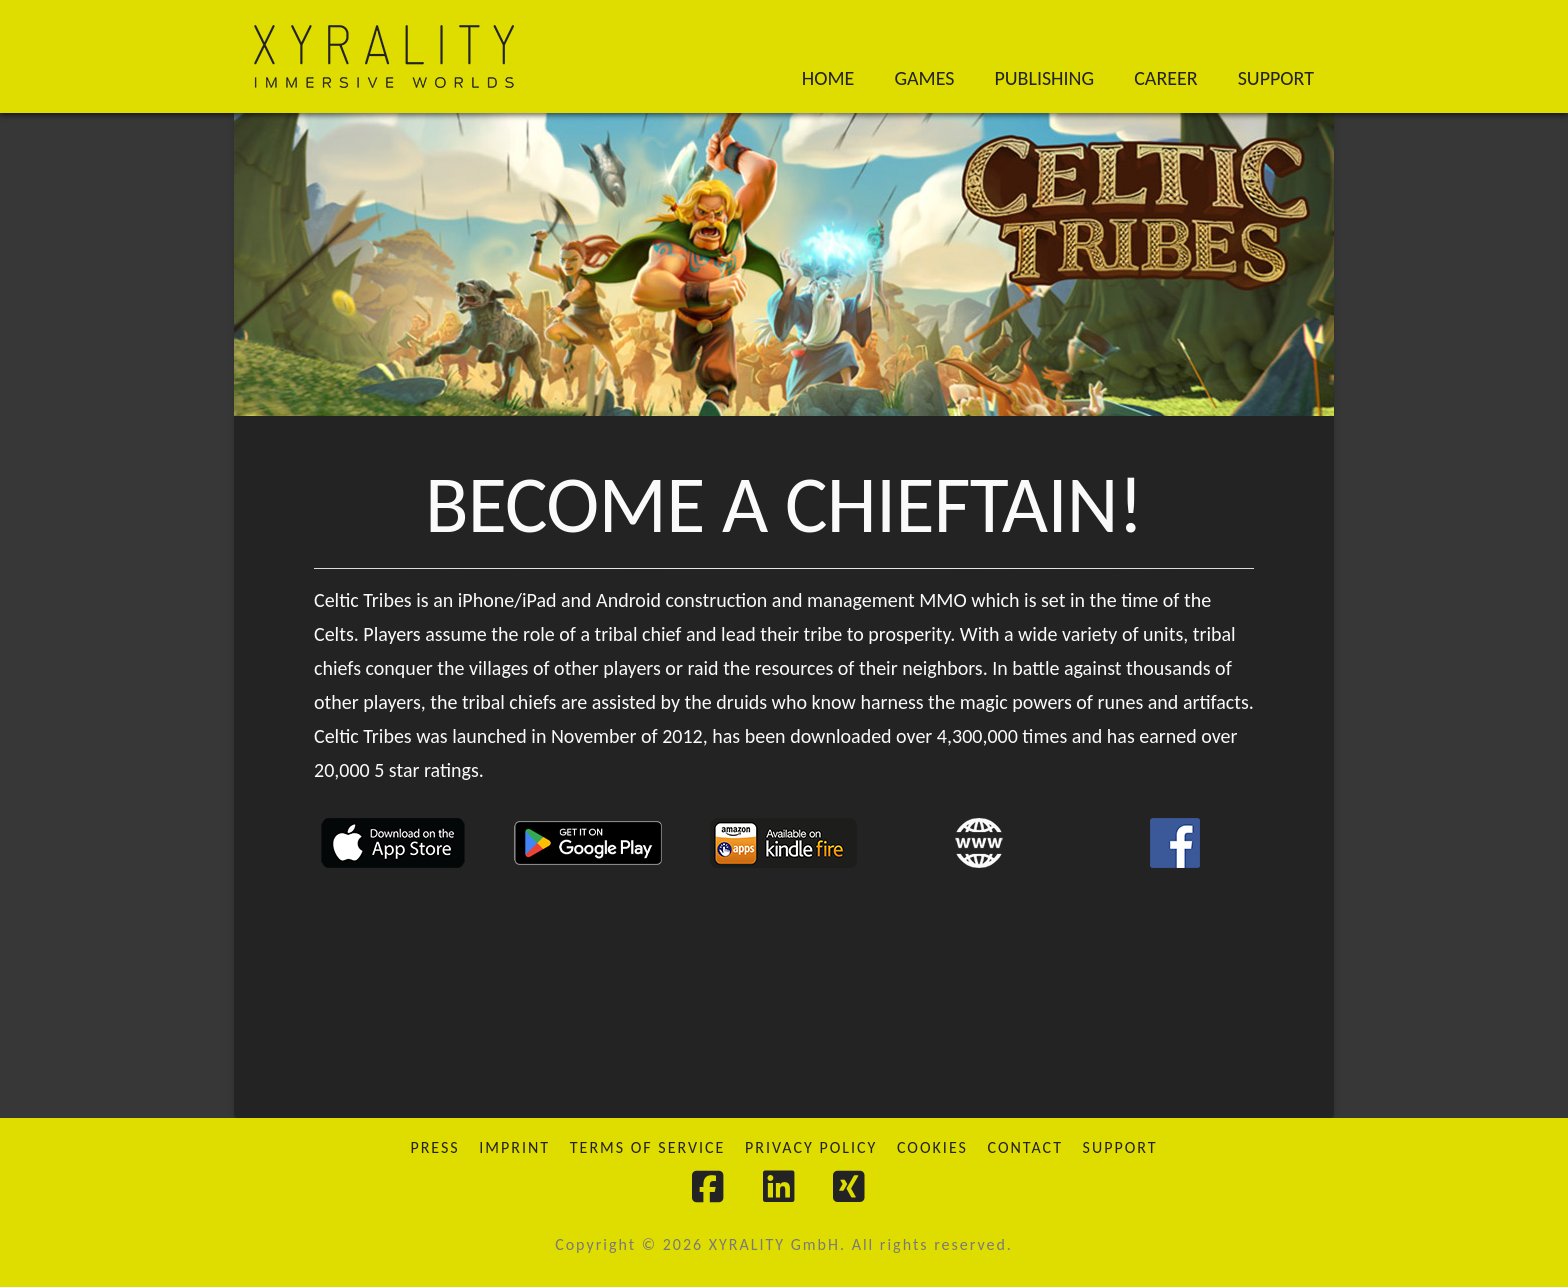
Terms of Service (648, 1147)
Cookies (932, 1147)
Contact (1025, 1147)
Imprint (514, 1147)
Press (434, 1147)
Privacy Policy (811, 1147)
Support (1120, 1147)
